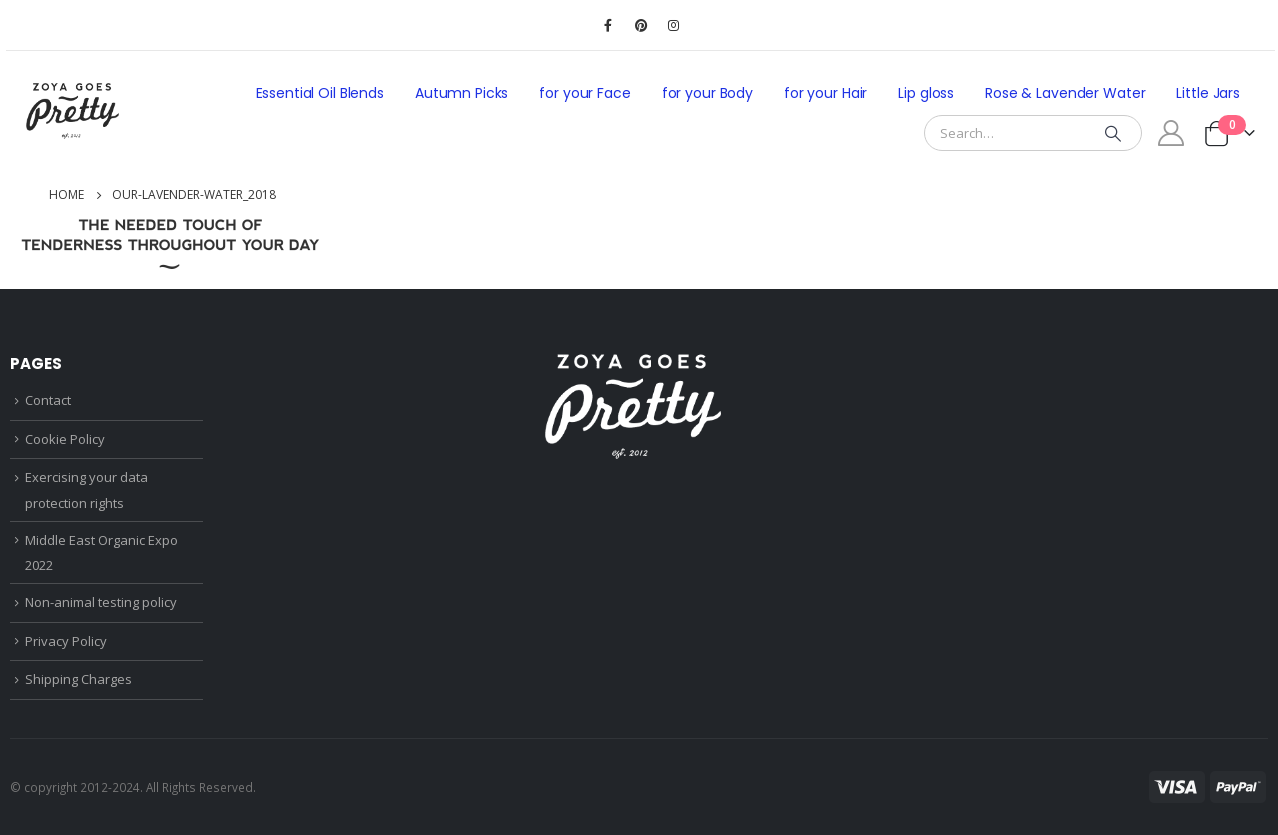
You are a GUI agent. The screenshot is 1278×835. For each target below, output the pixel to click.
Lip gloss (926, 93)
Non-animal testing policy (101, 602)
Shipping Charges (78, 679)
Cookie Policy (65, 439)
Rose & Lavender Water (1065, 93)
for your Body (707, 93)
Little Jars (1208, 93)
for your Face (584, 93)
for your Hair (825, 93)
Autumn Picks (461, 93)
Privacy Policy (66, 641)
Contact (48, 400)
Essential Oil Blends (320, 93)
